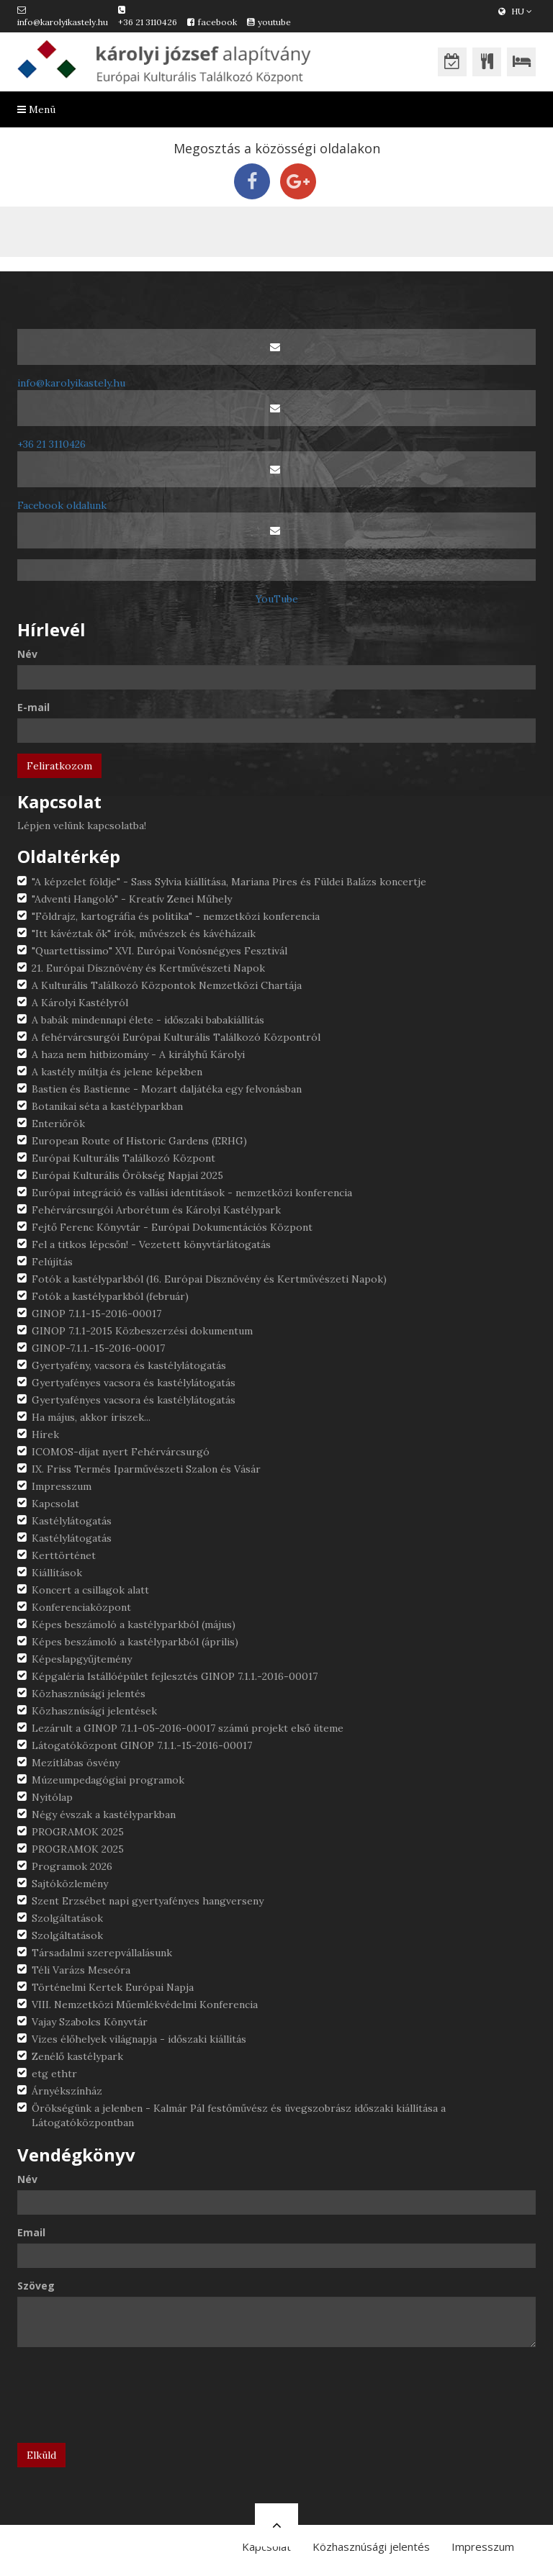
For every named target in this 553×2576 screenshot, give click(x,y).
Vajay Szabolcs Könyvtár (90, 2021)
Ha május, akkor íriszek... (91, 1417)
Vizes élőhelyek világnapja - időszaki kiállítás (139, 2039)
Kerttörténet (64, 1555)
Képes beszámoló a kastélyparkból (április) (135, 1641)
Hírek (45, 1434)
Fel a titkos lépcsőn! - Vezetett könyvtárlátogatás (151, 1244)
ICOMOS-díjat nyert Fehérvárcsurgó (121, 1451)
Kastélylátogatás (72, 1520)
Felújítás (52, 1261)
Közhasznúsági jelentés (88, 1693)
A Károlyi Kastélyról (80, 1002)
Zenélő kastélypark (77, 2056)
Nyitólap (52, 1797)
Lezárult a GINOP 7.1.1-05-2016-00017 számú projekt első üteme (187, 1728)
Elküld (41, 2455)
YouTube (277, 598)
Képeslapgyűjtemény (82, 1659)
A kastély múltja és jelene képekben (117, 1071)
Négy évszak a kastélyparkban (104, 1814)
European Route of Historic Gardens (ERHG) (139, 1140)
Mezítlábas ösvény (76, 1762)
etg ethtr (54, 2073)
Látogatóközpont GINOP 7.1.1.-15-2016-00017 (142, 1745)
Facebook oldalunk (62, 505)
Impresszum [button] (482, 2546)
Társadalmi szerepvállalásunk (102, 1952)
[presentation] (126, 2400)
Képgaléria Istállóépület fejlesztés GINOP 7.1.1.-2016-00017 (175, 1676)
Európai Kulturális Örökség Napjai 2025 (127, 1175)
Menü (36, 109)
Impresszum (61, 1486)
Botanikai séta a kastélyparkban (107, 1106)
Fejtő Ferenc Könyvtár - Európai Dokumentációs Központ (172, 1227)
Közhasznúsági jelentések (94, 1710)
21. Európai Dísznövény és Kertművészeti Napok (148, 968)
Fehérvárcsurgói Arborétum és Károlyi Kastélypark (156, 1209)
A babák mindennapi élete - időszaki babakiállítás (148, 1019)
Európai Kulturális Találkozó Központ (123, 1158)
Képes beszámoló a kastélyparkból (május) (133, 1624)
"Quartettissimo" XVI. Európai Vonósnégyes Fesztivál (159, 950)
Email (31, 2232)
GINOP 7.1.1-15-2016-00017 (96, 1313)
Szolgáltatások (67, 1918)
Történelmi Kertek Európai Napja (113, 1987)
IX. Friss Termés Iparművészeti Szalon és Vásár (146, 1469)
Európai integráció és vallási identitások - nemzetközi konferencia (192, 1192)
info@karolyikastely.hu (62, 22)
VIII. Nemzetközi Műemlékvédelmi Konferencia (145, 2004)
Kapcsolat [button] (266, 2546)
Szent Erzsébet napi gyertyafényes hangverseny (148, 1900)
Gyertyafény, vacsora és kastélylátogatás (129, 1365)
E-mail (33, 707)
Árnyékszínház (67, 2090)
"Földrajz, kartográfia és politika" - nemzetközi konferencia (176, 916)
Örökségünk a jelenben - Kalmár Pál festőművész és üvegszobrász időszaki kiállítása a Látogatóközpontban (239, 2115)
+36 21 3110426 (147, 22)
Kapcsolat (55, 1503)
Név (27, 654)
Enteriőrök (58, 1123)
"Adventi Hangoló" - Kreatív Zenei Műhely (132, 898)
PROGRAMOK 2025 (78, 1831)
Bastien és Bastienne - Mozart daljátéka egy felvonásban (167, 1089)
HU (515, 11)
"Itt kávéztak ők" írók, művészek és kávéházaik (144, 933)
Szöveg (36, 2285)
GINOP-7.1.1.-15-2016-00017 (98, 1348)
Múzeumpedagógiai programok (108, 1779)
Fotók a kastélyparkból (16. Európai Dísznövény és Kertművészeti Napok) (209, 1279)
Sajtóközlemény (70, 1883)
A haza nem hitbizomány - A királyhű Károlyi (138, 1054)
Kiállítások (57, 1572)
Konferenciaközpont (81, 1607)
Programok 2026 (72, 1866)
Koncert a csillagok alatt (90, 1589)
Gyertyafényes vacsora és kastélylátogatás (133, 1382)
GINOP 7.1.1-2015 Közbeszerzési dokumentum (142, 1330)
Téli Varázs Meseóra (81, 1969)
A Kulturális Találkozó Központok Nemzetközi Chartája (167, 985)
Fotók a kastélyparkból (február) (110, 1296)
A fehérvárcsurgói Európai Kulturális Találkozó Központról (176, 1037)
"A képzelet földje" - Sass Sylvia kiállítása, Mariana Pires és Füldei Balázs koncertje (229, 881)
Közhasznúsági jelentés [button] (371, 2546)
